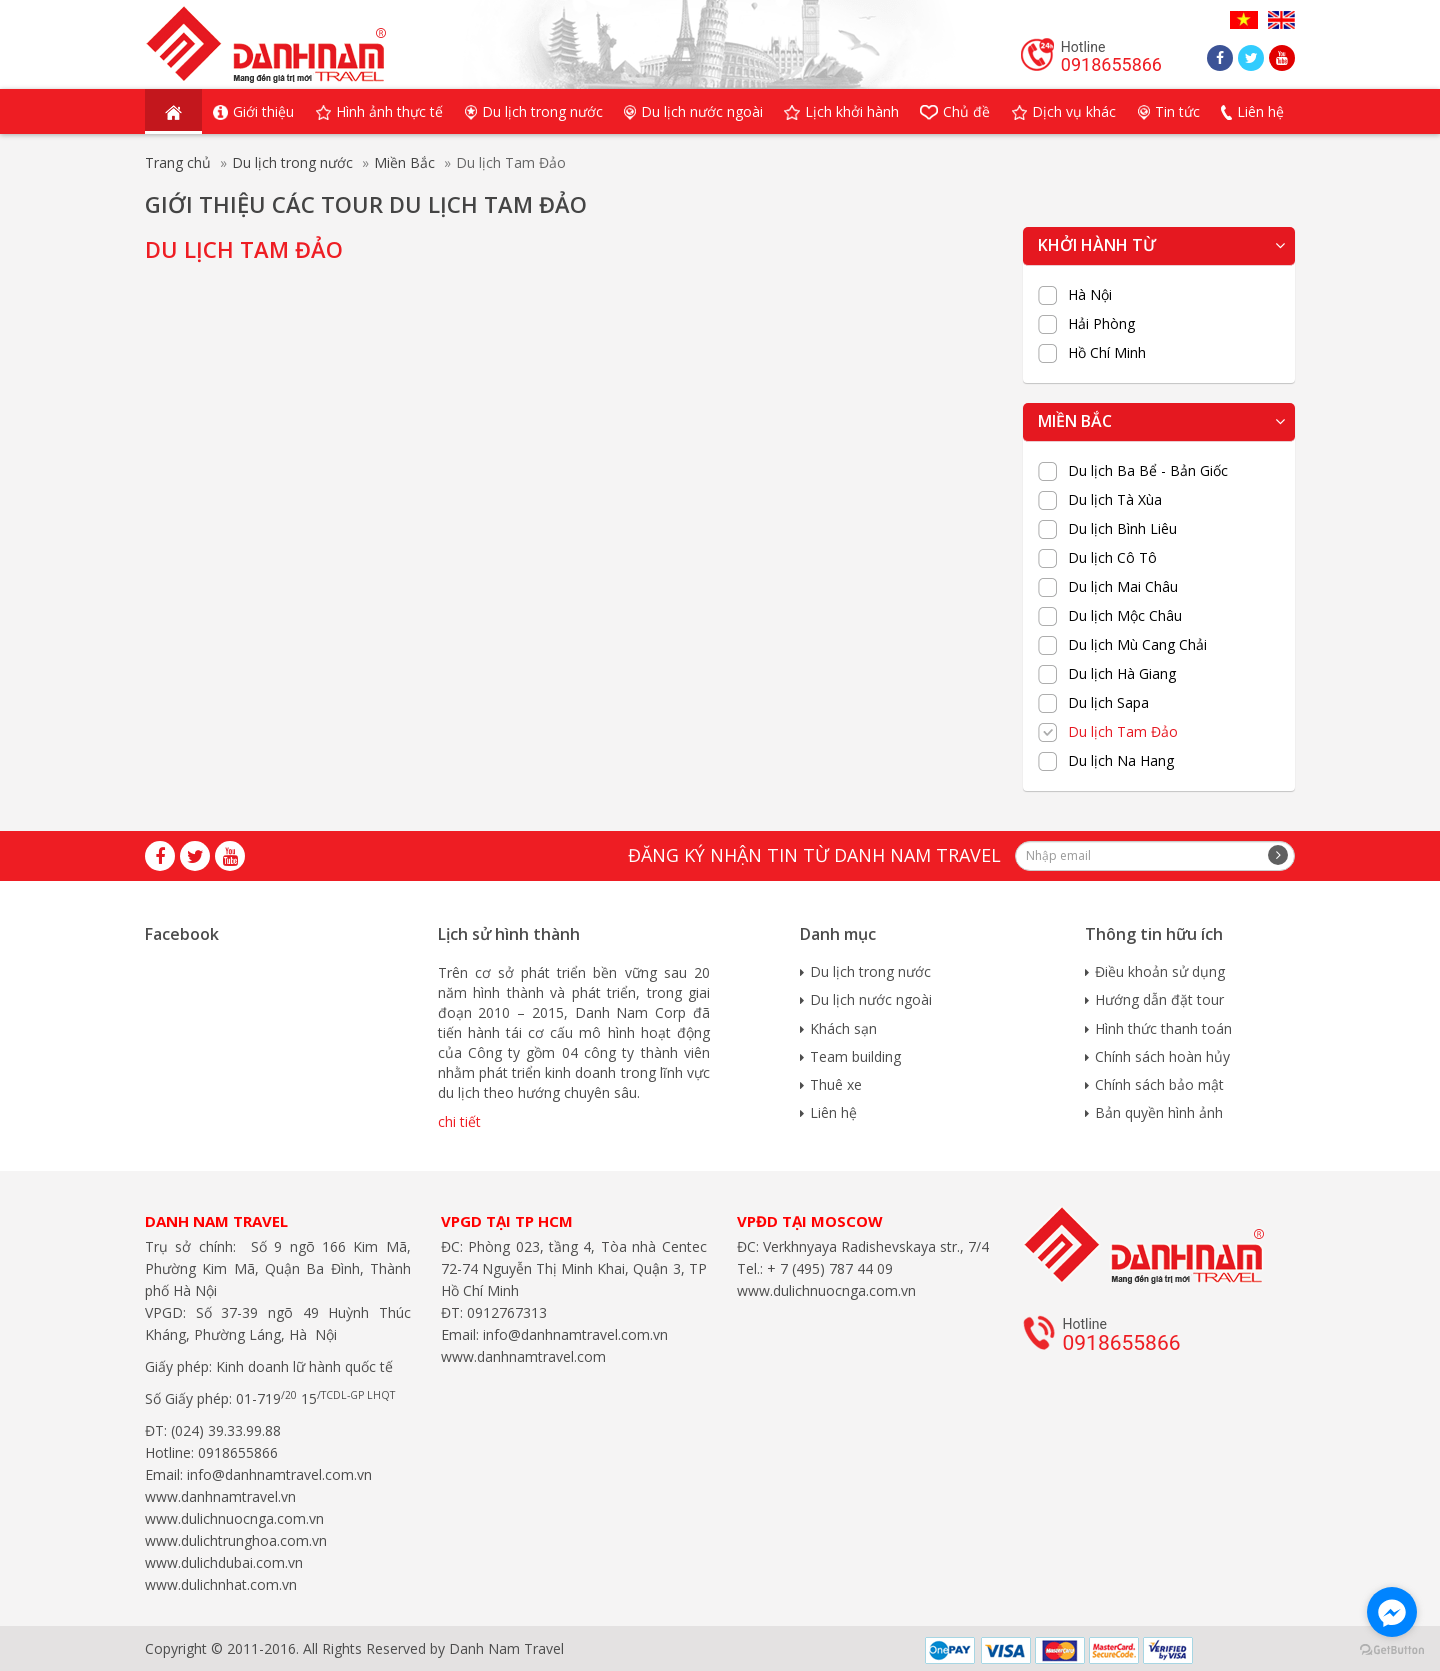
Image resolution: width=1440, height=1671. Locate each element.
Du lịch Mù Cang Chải (1137, 645)
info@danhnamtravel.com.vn (277, 1474)
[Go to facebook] (1392, 1612)
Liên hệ (833, 1112)
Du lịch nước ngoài (871, 999)
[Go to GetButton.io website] (1392, 1650)
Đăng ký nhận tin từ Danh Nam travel (814, 855)
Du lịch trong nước (292, 162)
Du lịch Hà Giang (1122, 674)
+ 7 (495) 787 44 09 (828, 1268)
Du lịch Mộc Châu (1125, 616)
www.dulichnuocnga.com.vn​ (234, 1518)
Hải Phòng (1101, 324)
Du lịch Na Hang (1121, 761)
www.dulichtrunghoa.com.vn (236, 1540)
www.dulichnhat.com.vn (221, 1584)
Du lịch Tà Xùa (1115, 500)
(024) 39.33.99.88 (226, 1430)
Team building (855, 1056)
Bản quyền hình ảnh (1159, 1112)
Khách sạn (843, 1028)
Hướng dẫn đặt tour (1159, 999)
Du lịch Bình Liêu (1122, 529)
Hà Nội (1090, 295)
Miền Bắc (404, 162)
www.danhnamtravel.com (523, 1356)
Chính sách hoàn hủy (1162, 1056)
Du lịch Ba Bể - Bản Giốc (1148, 471)
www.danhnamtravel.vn (220, 1496)
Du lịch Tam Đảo (1123, 732)
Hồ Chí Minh (1107, 353)
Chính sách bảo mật (1159, 1084)
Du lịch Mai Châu (1123, 587)
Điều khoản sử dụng (1160, 971)
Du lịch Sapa (1108, 703)
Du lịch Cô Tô (1112, 558)
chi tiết (459, 1121)
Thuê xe (836, 1084)
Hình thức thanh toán (1163, 1028)
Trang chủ (178, 162)
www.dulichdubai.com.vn (224, 1562)
